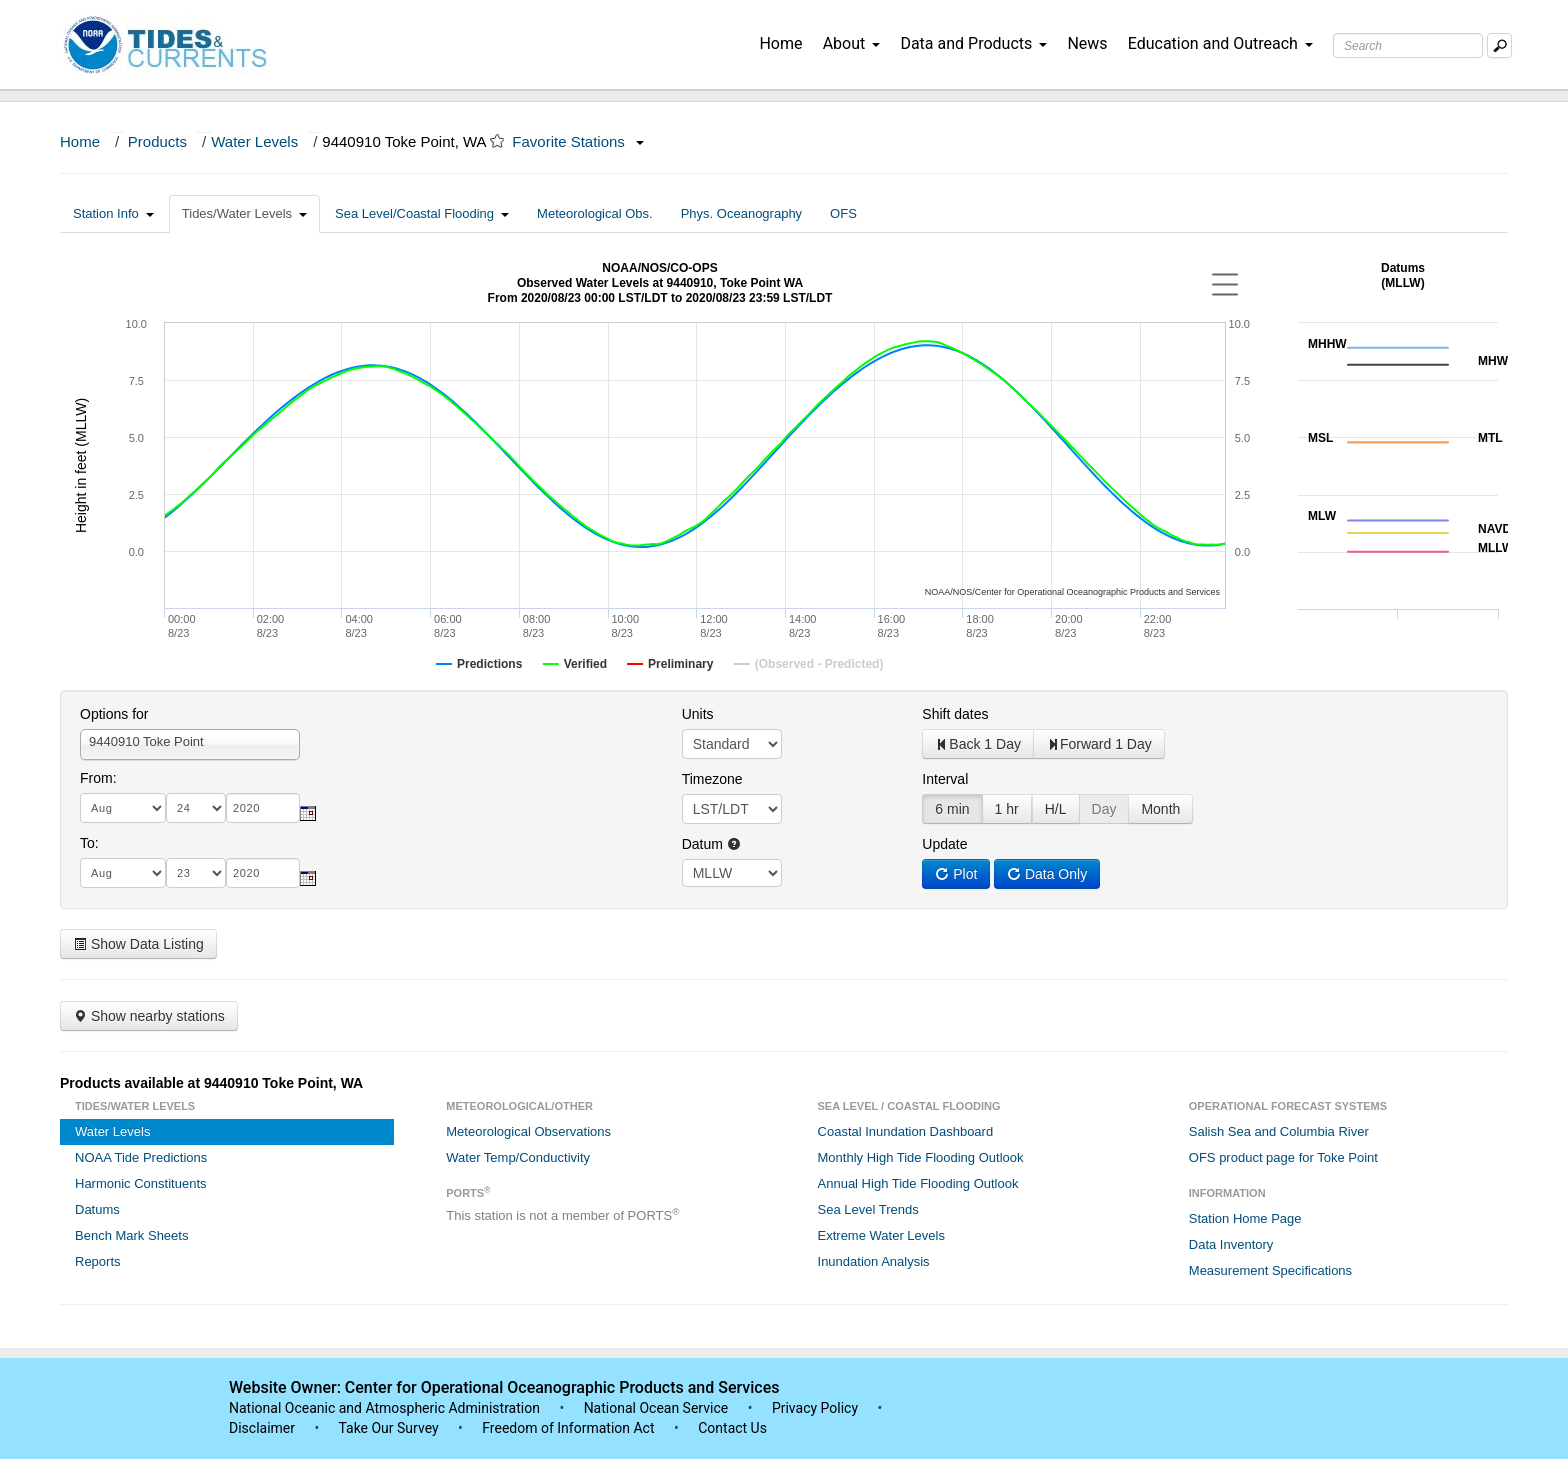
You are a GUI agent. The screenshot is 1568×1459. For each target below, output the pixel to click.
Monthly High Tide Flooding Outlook (921, 1157)
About (852, 43)
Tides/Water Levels (244, 213)
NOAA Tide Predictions (141, 1157)
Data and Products (973, 43)
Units (698, 714)
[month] (123, 808)
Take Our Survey (390, 1428)
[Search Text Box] (1408, 45)
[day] (196, 808)
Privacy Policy (815, 1408)
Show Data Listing (138, 944)
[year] (263, 808)
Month (1160, 809)
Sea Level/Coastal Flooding (422, 213)
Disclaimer (262, 1428)
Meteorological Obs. (595, 213)
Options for (114, 714)
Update (944, 844)
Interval (945, 779)
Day (1104, 809)
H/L (1056, 809)
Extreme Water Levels (881, 1235)
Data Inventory (1231, 1244)
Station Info (113, 213)
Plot (956, 874)
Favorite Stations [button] (578, 141)
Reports (98, 1261)
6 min (952, 809)
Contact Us (732, 1428)
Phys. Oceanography (741, 213)
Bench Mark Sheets (131, 1235)
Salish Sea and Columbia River (1279, 1131)
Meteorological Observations (528, 1131)
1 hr (1007, 809)
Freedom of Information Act (568, 1428)
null (732, 873)
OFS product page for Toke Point (1283, 1157)
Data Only (1047, 874)
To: (89, 843)
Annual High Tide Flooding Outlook (918, 1183)
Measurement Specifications (1270, 1270)
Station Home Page (1245, 1218)
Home (780, 43)
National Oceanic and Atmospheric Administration (384, 1408)
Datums (97, 1209)
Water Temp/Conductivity (518, 1157)
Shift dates (955, 714)
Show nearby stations (149, 1016)
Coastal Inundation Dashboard (906, 1131)
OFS (843, 213)
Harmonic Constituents (141, 1183)
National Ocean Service (656, 1408)
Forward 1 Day (1099, 744)
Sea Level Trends (868, 1209)
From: (98, 778)
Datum (711, 844)
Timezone (712, 779)
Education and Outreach (1220, 43)
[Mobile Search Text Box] (1499, 45)
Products (157, 141)
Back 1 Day (978, 744)
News (1087, 43)
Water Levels (254, 141)
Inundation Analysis (874, 1261)
